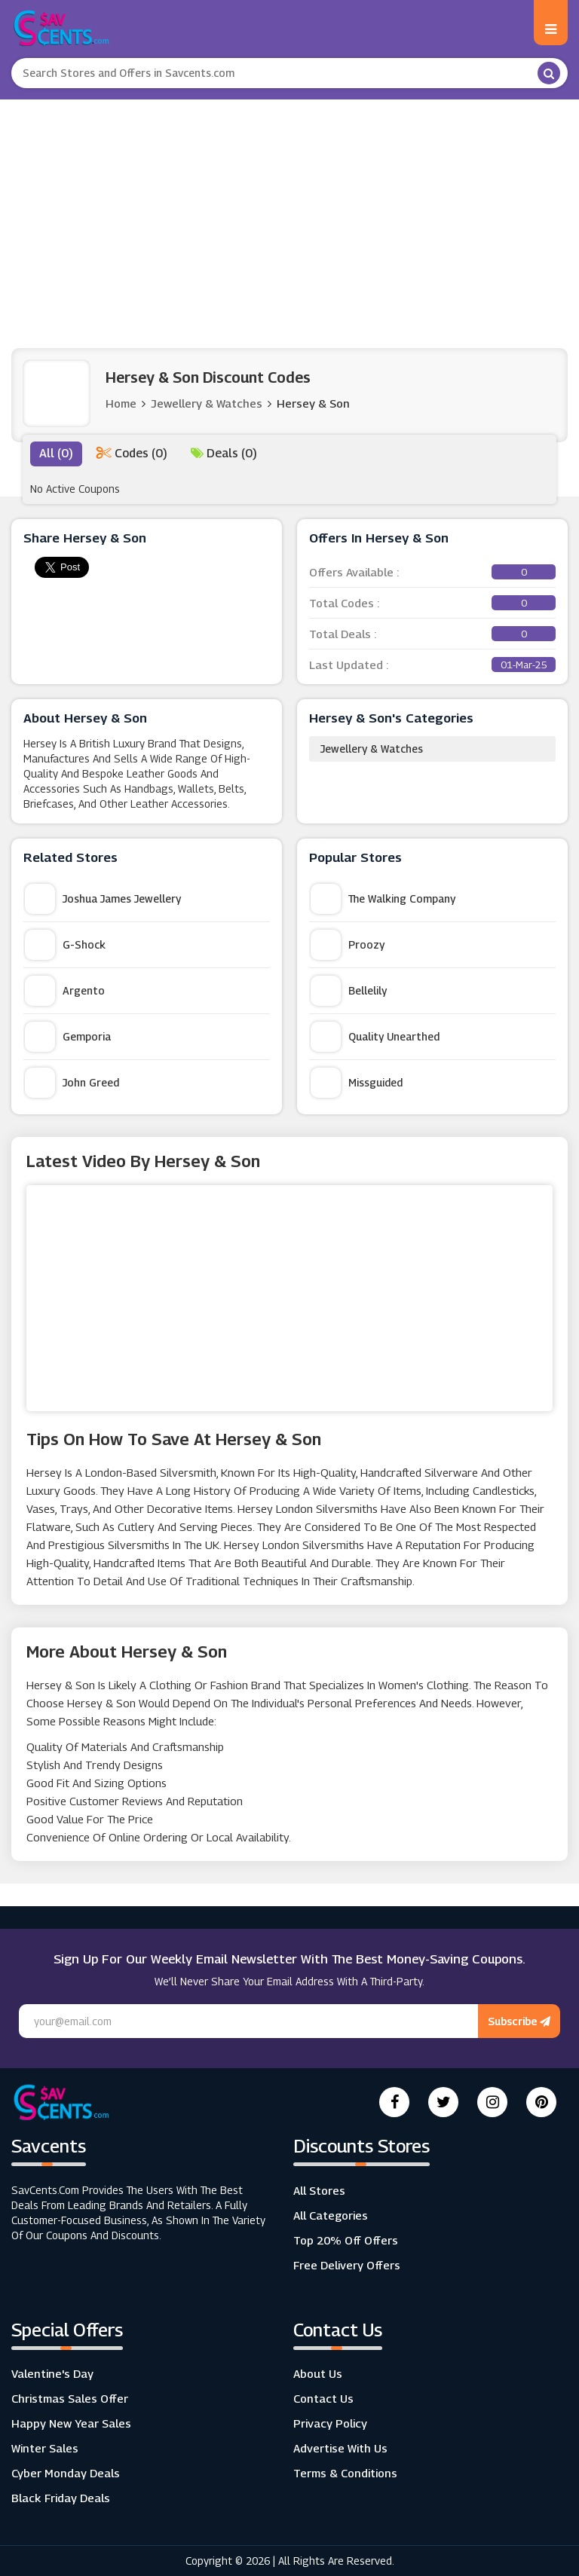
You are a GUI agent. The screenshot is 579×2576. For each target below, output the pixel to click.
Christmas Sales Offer (69, 2398)
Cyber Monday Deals (65, 2473)
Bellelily (349, 991)
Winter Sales (44, 2448)
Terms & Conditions (345, 2473)
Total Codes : (432, 602)
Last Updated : (432, 664)
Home (121, 403)
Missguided (357, 1083)
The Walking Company (383, 899)
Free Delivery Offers (346, 2265)
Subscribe (519, 2021)
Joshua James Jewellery (103, 899)
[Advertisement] (289, 212)
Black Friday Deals (60, 2497)
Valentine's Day (52, 2373)
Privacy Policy (330, 2423)
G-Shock (65, 945)
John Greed (72, 1083)
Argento (65, 991)
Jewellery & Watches (371, 748)
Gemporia (68, 1037)
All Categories (330, 2215)
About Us (317, 2373)
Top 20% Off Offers (345, 2240)
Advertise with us (340, 2448)
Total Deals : (432, 633)
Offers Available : (432, 571)
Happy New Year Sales (71, 2423)
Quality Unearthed (375, 1037)
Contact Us (323, 2398)
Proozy (347, 945)
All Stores (319, 2190)
